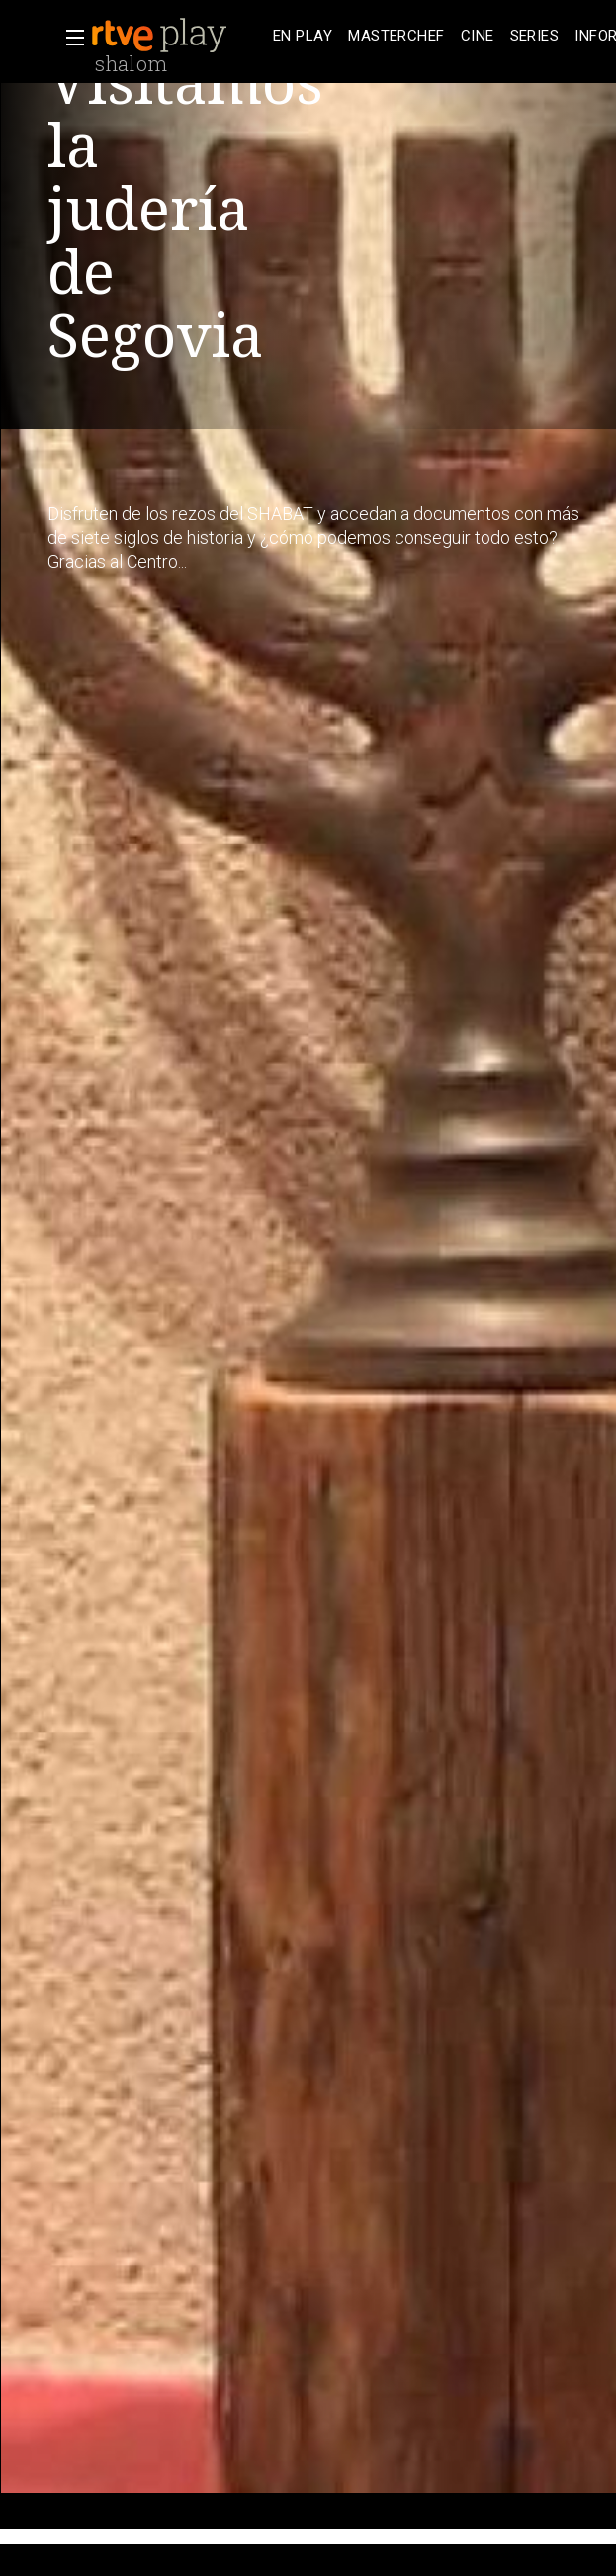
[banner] (178, 35)
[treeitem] (302, 36)
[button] (69, 37)
